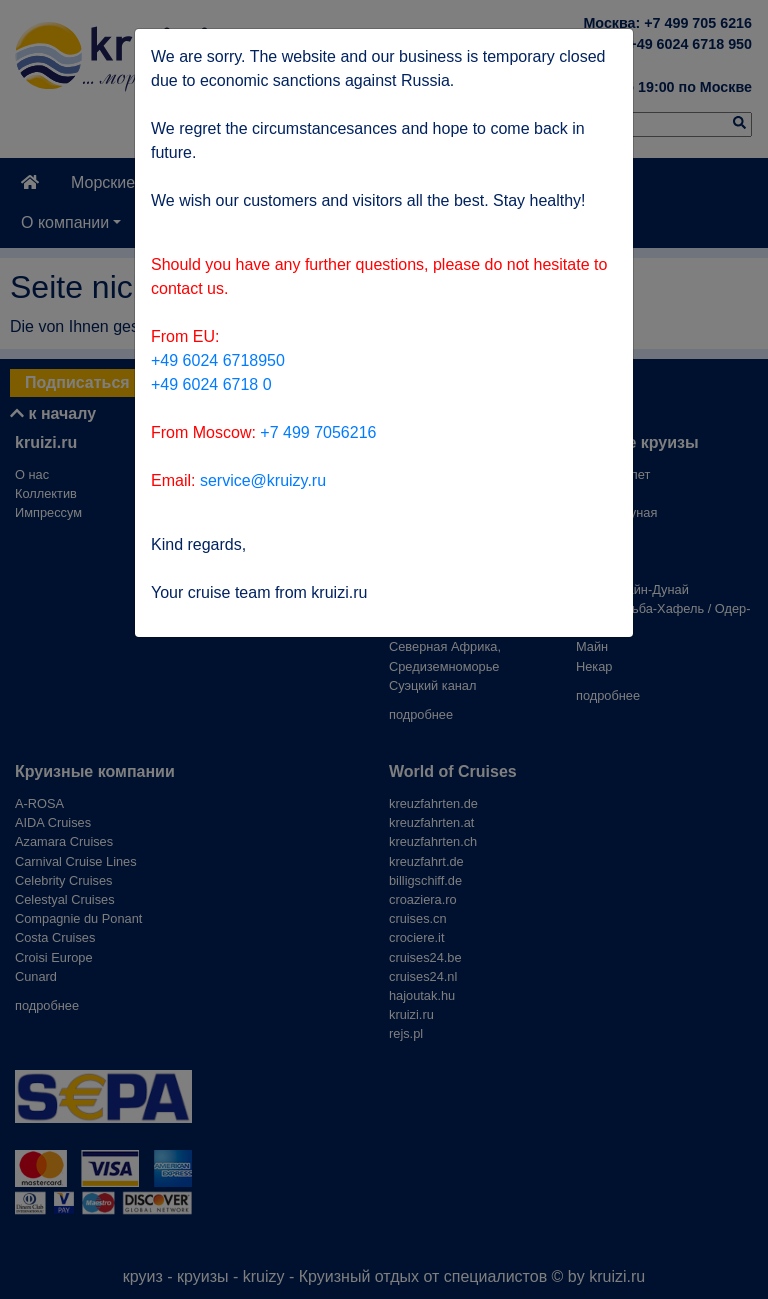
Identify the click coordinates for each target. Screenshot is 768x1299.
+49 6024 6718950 (218, 360)
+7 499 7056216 (318, 432)
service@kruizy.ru (263, 480)
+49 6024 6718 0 (211, 384)
